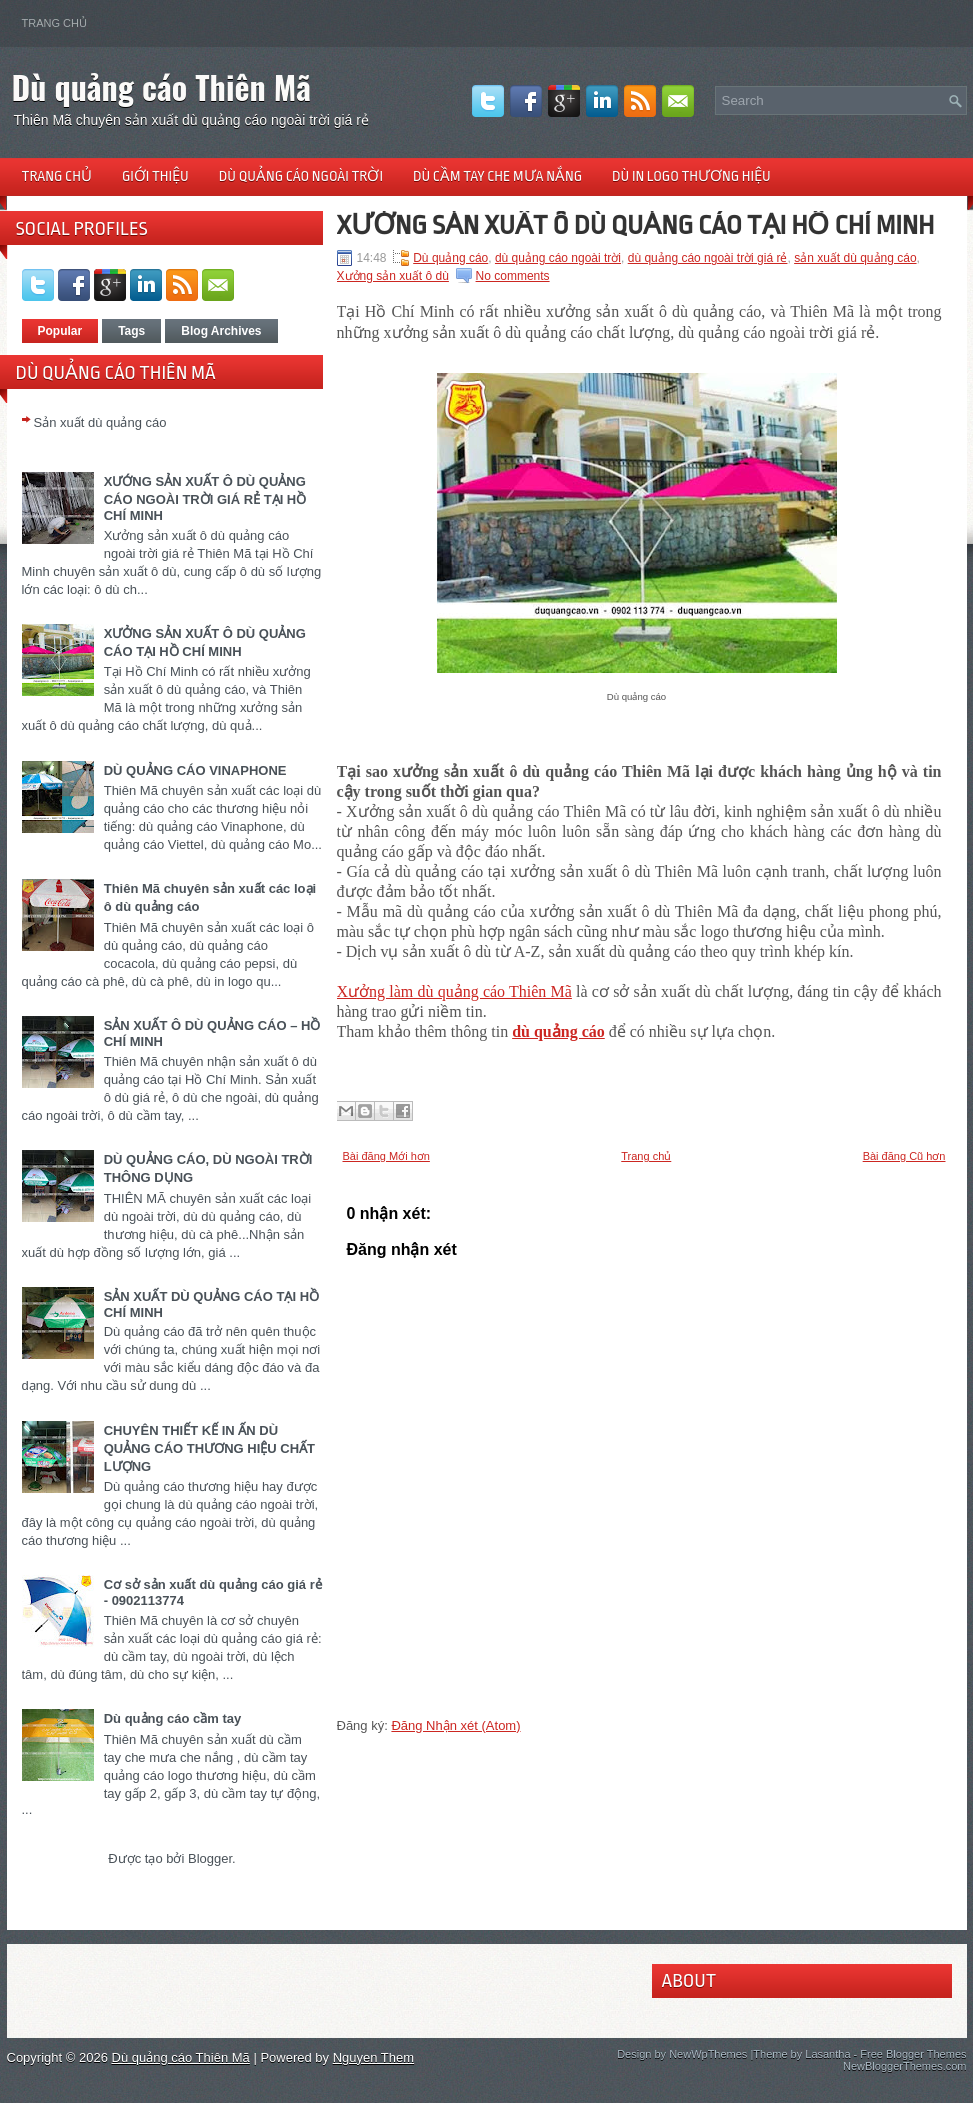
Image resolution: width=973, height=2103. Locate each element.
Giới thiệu (155, 176)
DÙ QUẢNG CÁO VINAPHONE (195, 770)
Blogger (210, 1858)
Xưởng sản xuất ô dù (393, 276)
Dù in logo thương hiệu (691, 176)
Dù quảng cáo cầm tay (173, 1718)
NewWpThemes (708, 2054)
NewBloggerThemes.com (905, 2066)
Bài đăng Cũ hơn (904, 1156)
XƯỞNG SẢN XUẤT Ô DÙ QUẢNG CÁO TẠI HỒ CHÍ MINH (636, 225)
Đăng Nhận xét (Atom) (455, 1725)
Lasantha (827, 2054)
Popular (60, 331)
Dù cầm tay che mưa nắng (497, 176)
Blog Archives (221, 331)
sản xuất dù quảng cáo (855, 258)
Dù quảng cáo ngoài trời (301, 176)
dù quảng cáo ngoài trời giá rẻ (708, 258)
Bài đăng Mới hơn (386, 1156)
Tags (131, 331)
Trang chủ (54, 23)
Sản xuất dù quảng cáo (100, 422)
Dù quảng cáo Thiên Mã (162, 86)
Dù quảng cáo (450, 258)
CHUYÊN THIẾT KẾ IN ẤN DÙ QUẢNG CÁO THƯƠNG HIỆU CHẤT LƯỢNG (209, 1448)
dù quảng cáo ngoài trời (558, 258)
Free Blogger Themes (913, 2054)
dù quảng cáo (558, 1031)
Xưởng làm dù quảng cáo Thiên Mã (454, 991)
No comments (513, 276)
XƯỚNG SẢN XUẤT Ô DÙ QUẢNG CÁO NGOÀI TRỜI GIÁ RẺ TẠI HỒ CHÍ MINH (205, 498)
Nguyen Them (373, 2057)
